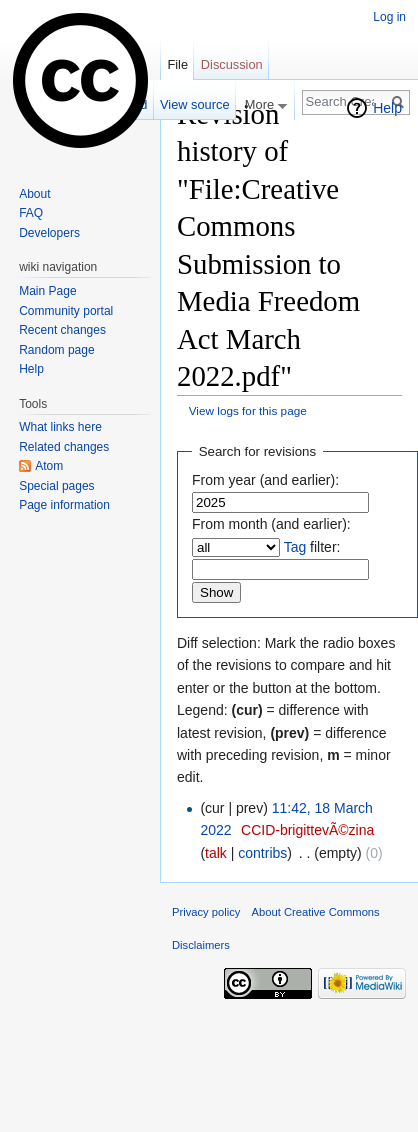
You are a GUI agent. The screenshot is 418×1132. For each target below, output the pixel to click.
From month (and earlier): (271, 524)
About (34, 194)
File (177, 64)
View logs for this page (248, 410)
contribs (262, 853)
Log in (389, 17)
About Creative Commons (316, 912)
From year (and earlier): (265, 480)
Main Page (47, 291)
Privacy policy (206, 912)
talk (216, 853)
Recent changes (62, 330)
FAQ (31, 213)
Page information (64, 505)
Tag (295, 547)
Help (387, 108)
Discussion (232, 64)
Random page (56, 350)
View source (194, 104)
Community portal (66, 311)
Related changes (64, 447)
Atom (49, 466)
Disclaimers (201, 945)
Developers (49, 233)
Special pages (56, 486)
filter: (312, 547)
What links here (60, 427)
